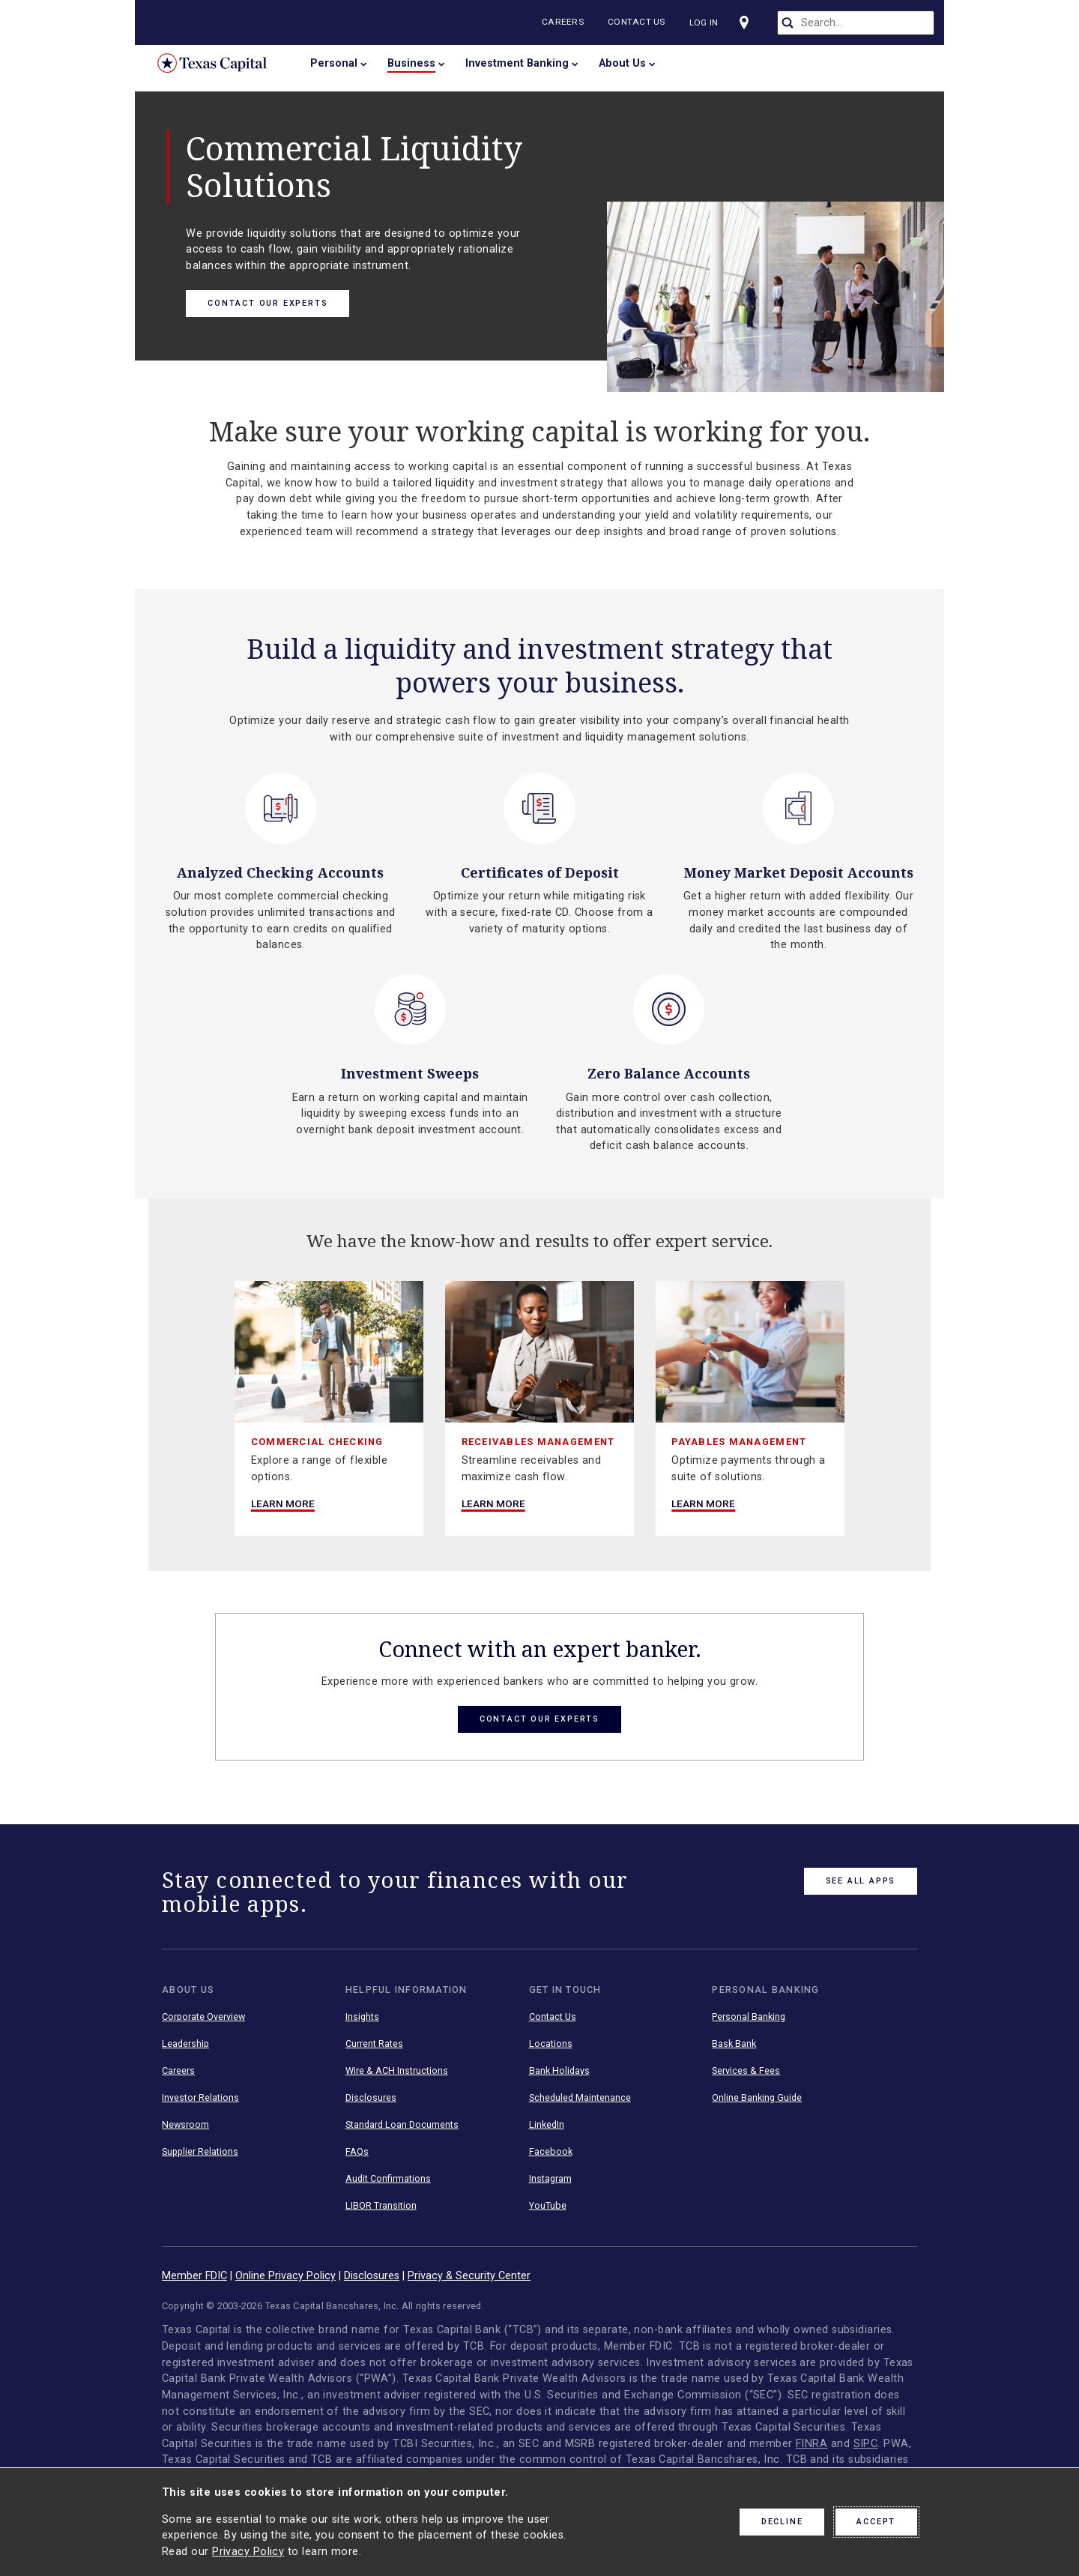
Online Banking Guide (757, 2098)
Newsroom (185, 2125)
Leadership (185, 2044)
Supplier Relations (200, 2152)
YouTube (547, 2206)
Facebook (550, 2152)
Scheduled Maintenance (580, 2098)
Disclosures (370, 2098)
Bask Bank (734, 2044)
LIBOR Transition (381, 2206)
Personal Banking (748, 2017)
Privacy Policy (248, 2551)
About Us (622, 63)
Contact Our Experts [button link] (539, 1719)
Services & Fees (746, 2071)
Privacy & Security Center (469, 2275)
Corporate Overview (203, 2017)
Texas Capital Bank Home (222, 63)
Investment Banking (517, 63)
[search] (855, 22)
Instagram (550, 2179)
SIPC (865, 2443)
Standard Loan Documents (402, 2125)
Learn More (283, 1503)
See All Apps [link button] (861, 1881)
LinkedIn (546, 2125)
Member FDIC (194, 2275)
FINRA (811, 2443)
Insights (362, 2017)
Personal (333, 63)
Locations (550, 2044)
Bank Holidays (559, 2071)
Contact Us (639, 22)
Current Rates (374, 2044)
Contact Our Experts (267, 303)
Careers (566, 22)
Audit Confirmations (388, 2179)
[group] (329, 1408)
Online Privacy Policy (285, 2275)
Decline (782, 2522)
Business (411, 63)
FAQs (357, 2152)
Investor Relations (200, 2098)
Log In (707, 22)
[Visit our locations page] (748, 22)
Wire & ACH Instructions (396, 2071)
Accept (875, 2522)
